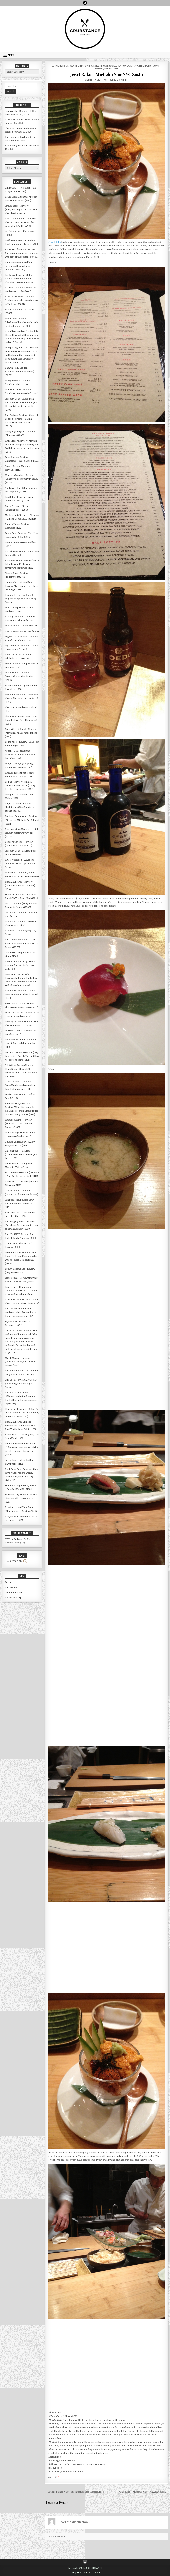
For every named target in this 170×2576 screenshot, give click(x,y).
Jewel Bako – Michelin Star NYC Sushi (106, 74)
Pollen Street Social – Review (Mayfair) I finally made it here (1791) (21, 733)
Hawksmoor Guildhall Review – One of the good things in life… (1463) (21, 1043)
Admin (89, 80)
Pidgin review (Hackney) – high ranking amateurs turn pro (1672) (21, 833)
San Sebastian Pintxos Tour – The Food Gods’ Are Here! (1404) (20, 1203)
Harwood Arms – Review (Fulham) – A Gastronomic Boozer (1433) (18, 1123)
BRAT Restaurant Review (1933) (22, 631)
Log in (8, 1582)
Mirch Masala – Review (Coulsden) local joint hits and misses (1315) (20, 1362)
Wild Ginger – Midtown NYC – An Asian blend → (143, 2492)
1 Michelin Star (62, 65)
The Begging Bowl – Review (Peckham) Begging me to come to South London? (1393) (22, 1225)
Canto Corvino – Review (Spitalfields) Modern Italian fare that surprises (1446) (20, 1085)
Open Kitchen (141, 65)
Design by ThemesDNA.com (85, 2573)
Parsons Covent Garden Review (22, 119)
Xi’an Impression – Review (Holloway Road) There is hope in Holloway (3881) (21, 300)
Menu (11, 55)
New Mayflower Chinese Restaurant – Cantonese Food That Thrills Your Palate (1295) (21, 1425)
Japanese (113, 65)
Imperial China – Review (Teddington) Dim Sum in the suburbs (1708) (20, 807)
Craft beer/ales (92, 65)
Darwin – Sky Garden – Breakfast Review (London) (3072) (19, 371)
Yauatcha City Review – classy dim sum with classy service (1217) (21, 1498)
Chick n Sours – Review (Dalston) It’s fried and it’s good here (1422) (21, 1154)
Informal (104, 65)
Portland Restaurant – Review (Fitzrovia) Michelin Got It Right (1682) (22, 820)
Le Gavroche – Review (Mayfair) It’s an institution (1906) (19, 676)
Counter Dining (77, 65)
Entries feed (11, 1587)
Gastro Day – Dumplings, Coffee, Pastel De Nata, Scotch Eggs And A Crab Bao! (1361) (21, 1291)
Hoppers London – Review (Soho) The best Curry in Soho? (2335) (21, 479)
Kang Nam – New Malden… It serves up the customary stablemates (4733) (20, 266)
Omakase (130, 65)
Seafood (108, 68)
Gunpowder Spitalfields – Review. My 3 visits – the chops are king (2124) (21, 586)
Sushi (115, 68)
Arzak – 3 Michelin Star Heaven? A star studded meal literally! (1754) (20, 755)
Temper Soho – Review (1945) (21, 625)
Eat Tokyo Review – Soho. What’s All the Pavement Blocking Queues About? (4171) (21, 279)
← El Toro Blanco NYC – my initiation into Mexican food (74, 2492)
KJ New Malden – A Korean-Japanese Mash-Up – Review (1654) (20, 863)
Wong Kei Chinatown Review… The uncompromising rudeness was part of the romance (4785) (22, 253)
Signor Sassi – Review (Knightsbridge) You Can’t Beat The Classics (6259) (21, 209)
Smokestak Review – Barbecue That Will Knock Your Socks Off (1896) (21, 698)
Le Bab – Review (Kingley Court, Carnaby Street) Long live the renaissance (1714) (20, 785)
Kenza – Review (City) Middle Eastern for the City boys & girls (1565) (20, 965)
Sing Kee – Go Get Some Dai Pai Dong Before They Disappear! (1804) (21, 720)
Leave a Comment (119, 80)
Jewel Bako (54, 242)
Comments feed (13, 1592)
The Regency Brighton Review (21, 137)
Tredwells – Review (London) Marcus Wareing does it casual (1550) (21, 994)
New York (122, 65)
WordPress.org (13, 1597)
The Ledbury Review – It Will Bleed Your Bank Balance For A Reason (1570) (21, 943)
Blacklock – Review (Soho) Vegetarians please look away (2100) (21, 599)
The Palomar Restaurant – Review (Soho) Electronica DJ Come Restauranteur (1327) (21, 1312)
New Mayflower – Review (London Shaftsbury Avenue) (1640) (20, 885)
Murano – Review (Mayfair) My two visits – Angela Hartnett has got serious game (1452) (22, 1056)
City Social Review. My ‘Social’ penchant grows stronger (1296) (21, 1384)
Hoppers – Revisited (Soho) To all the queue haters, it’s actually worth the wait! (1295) (22, 1413)
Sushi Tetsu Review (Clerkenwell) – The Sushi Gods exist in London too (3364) (21, 322)
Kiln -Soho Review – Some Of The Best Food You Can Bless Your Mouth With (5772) (20, 222)
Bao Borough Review (16, 145)
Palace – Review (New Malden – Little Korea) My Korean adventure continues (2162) (22, 564)
